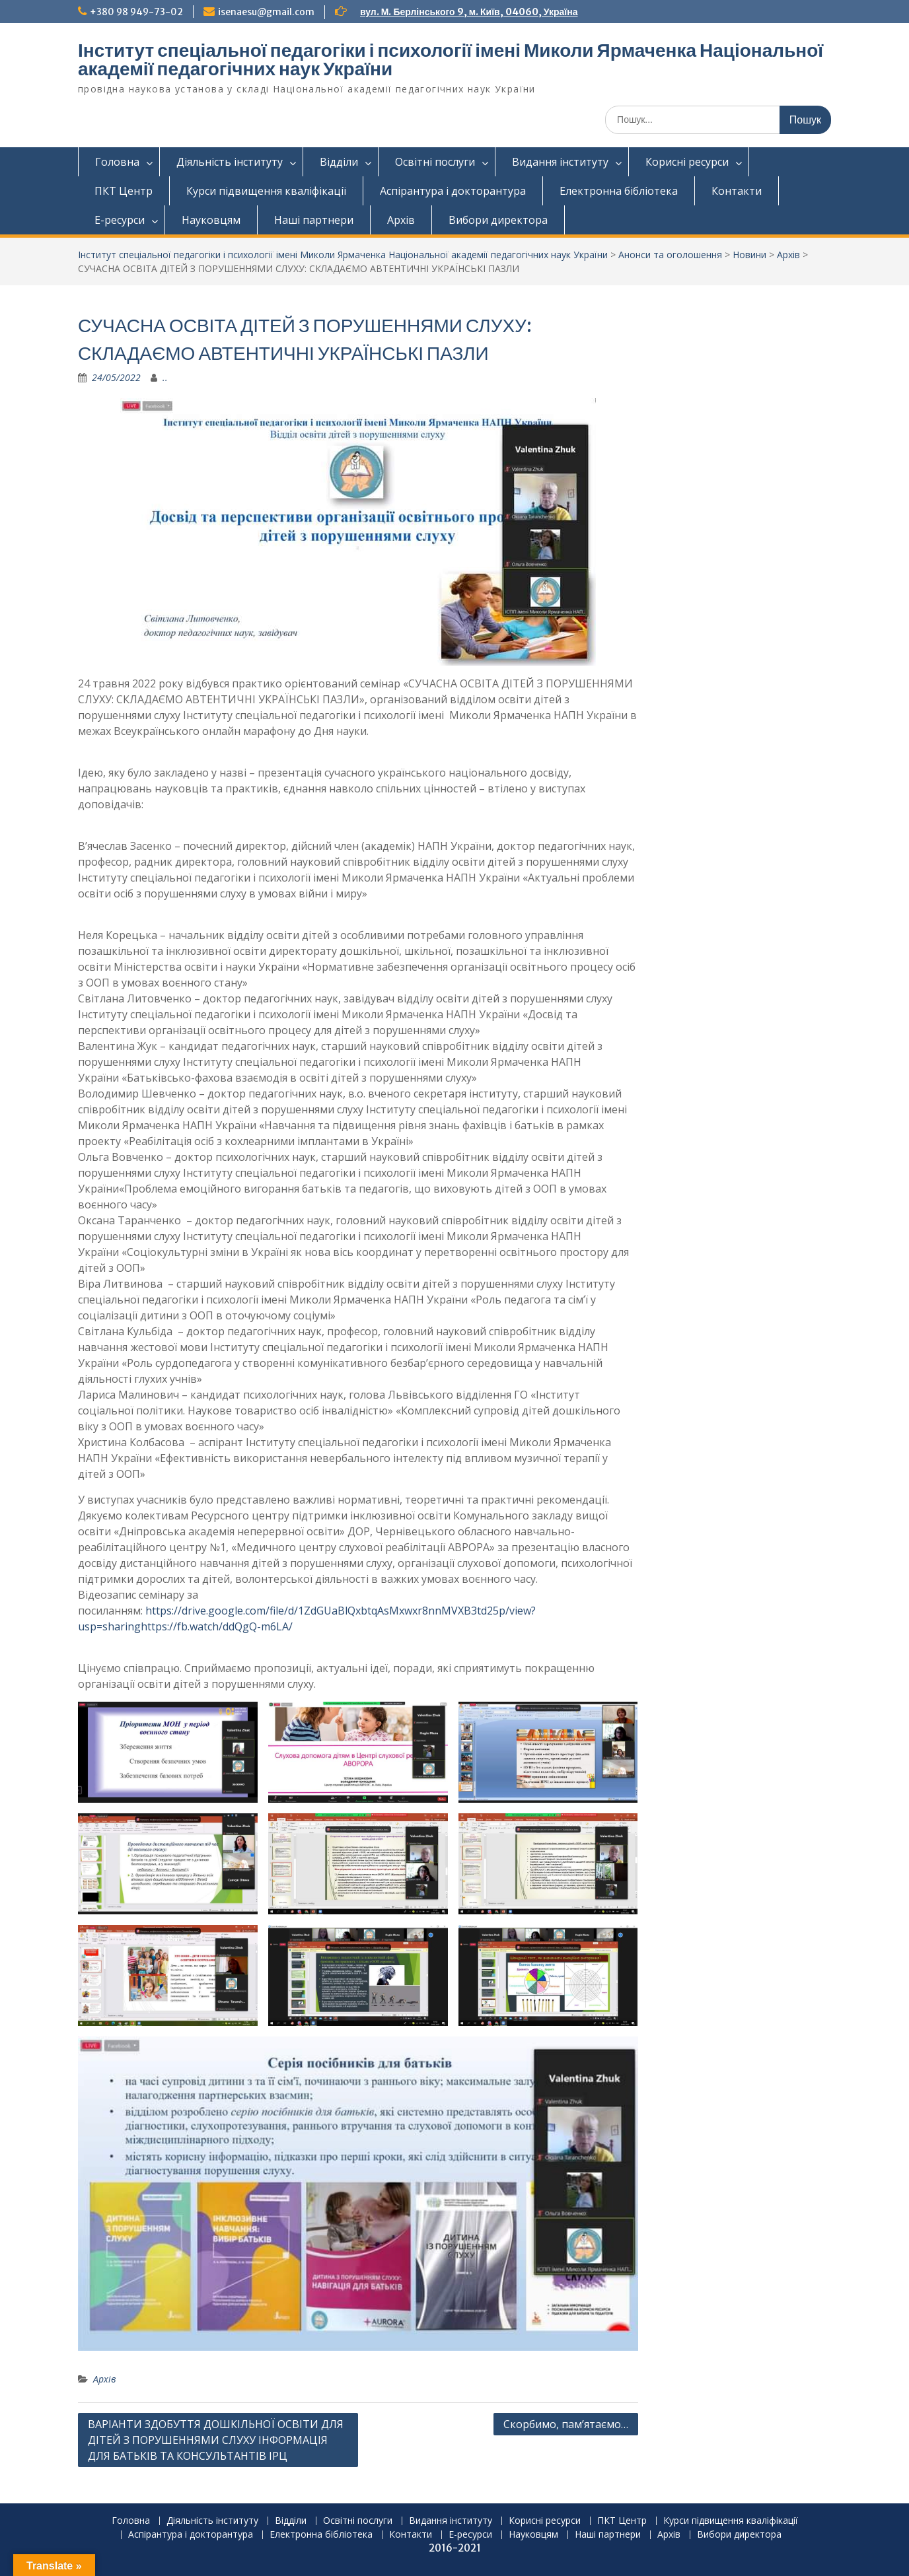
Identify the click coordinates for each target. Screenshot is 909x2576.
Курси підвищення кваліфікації (266, 191)
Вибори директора (498, 220)
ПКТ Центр (123, 191)
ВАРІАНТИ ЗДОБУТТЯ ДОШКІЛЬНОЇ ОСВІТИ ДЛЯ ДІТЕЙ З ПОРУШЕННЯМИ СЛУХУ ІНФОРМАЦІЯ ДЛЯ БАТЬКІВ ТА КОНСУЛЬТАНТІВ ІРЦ (216, 2440)
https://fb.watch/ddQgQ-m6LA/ (217, 1626)
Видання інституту (560, 162)
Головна (117, 162)
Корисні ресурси (687, 162)
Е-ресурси (119, 220)
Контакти (736, 191)
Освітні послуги (435, 162)
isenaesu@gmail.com (266, 12)
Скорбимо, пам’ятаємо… (565, 2424)
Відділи (339, 162)
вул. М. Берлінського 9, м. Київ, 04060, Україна (468, 12)
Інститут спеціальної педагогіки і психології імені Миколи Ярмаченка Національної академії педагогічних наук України (450, 59)
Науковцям (211, 220)
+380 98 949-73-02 (136, 12)
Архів (401, 220)
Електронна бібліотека (619, 191)
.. (165, 377)
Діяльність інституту (229, 162)
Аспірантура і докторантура (453, 191)
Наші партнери (313, 220)
